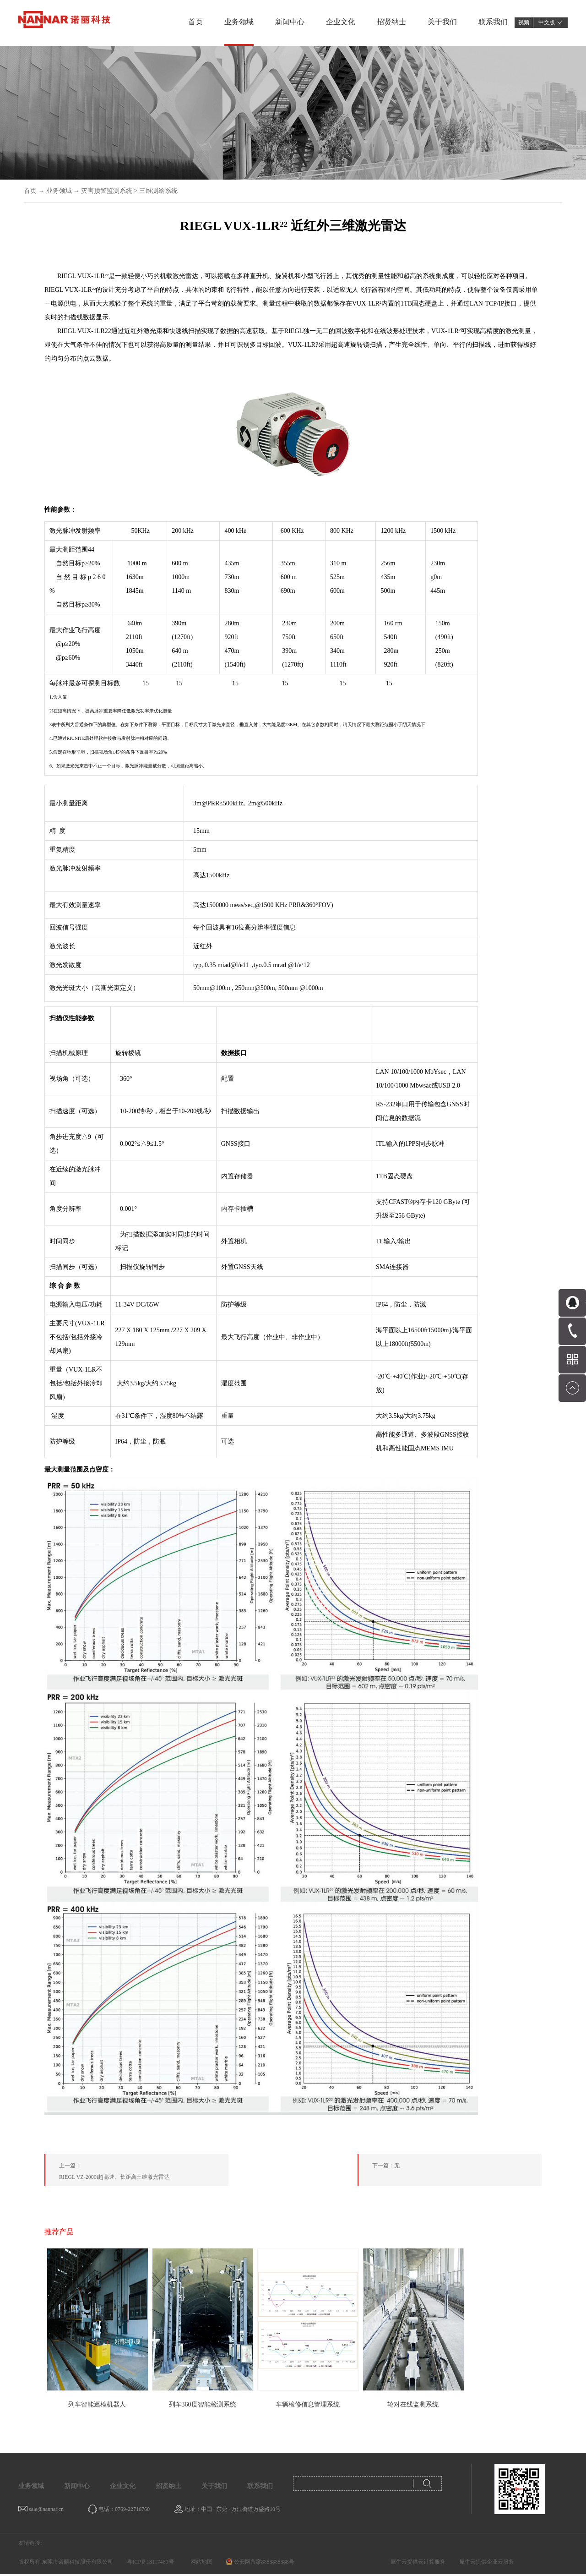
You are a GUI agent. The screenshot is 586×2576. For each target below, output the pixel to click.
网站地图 (200, 2562)
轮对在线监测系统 (413, 2404)
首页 (195, 22)
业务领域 (59, 190)
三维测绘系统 (158, 190)
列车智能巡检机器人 (97, 2404)
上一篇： (143, 2173)
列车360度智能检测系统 (202, 2404)
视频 (523, 22)
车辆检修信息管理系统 (308, 2404)
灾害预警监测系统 (106, 190)
